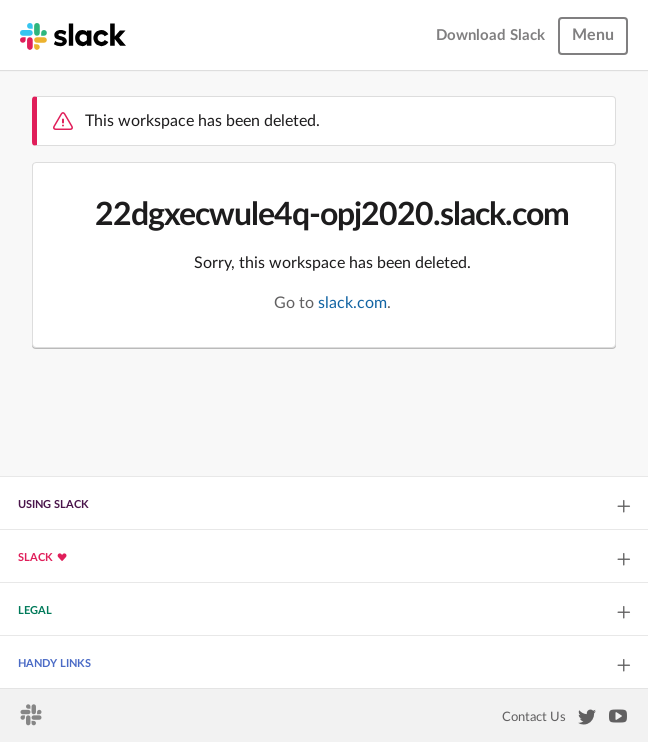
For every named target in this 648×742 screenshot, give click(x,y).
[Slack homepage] (73, 35)
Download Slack (490, 35)
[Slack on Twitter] (587, 721)
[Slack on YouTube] (618, 720)
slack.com (352, 303)
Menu (593, 35)
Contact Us (534, 717)
